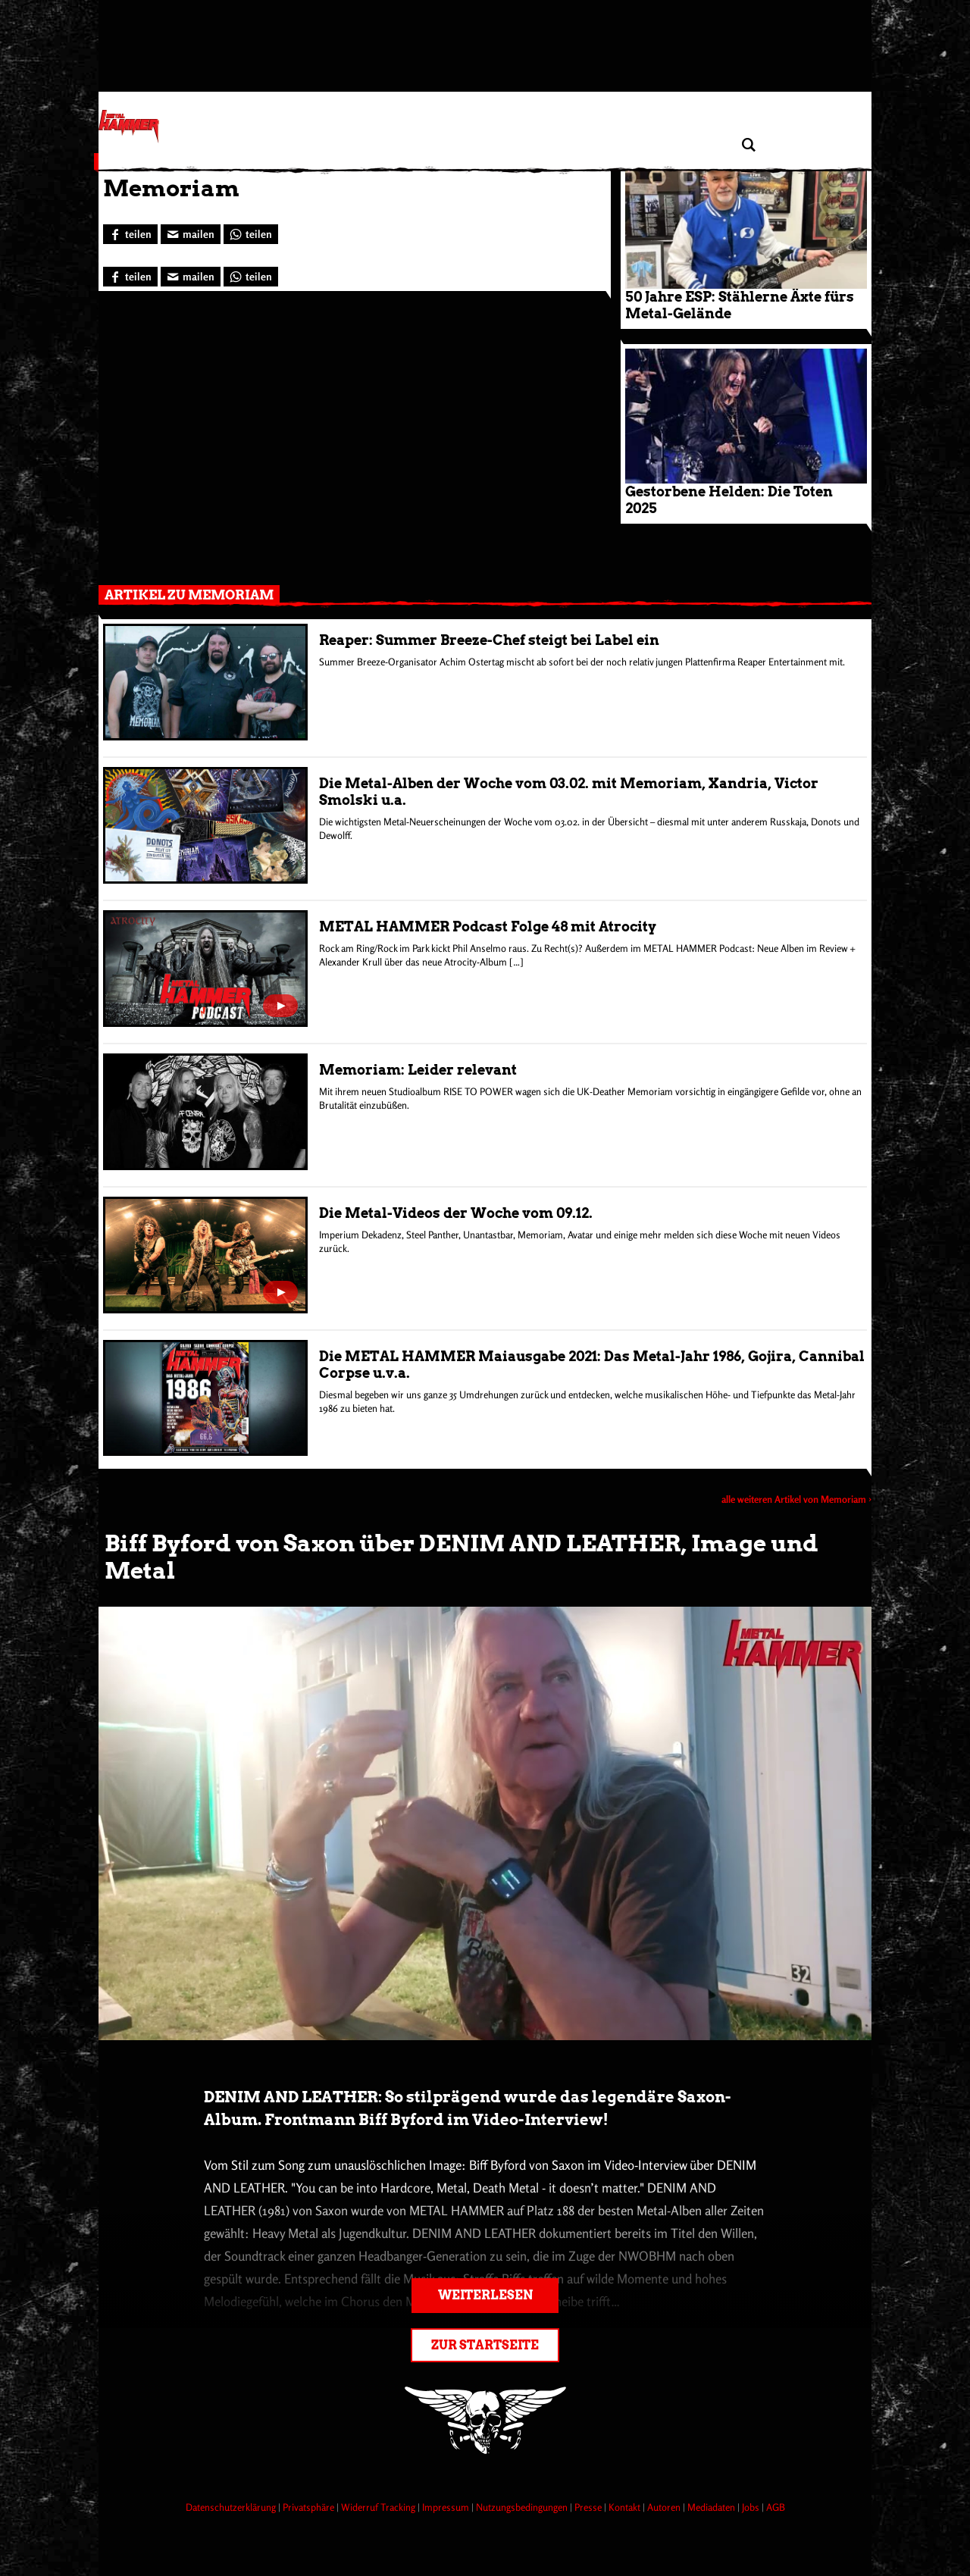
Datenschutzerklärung (232, 2507)
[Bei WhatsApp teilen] (251, 234)
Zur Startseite (485, 2345)
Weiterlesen (485, 2295)
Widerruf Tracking (379, 2507)
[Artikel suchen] (748, 145)
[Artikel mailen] (191, 234)
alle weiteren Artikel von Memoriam (793, 1499)
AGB (775, 2507)
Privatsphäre (309, 2507)
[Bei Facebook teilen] (130, 234)
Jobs (752, 2507)
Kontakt (626, 2507)
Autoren (665, 2507)
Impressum (446, 2507)
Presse (589, 2507)
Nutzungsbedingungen (523, 2507)
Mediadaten (712, 2507)
